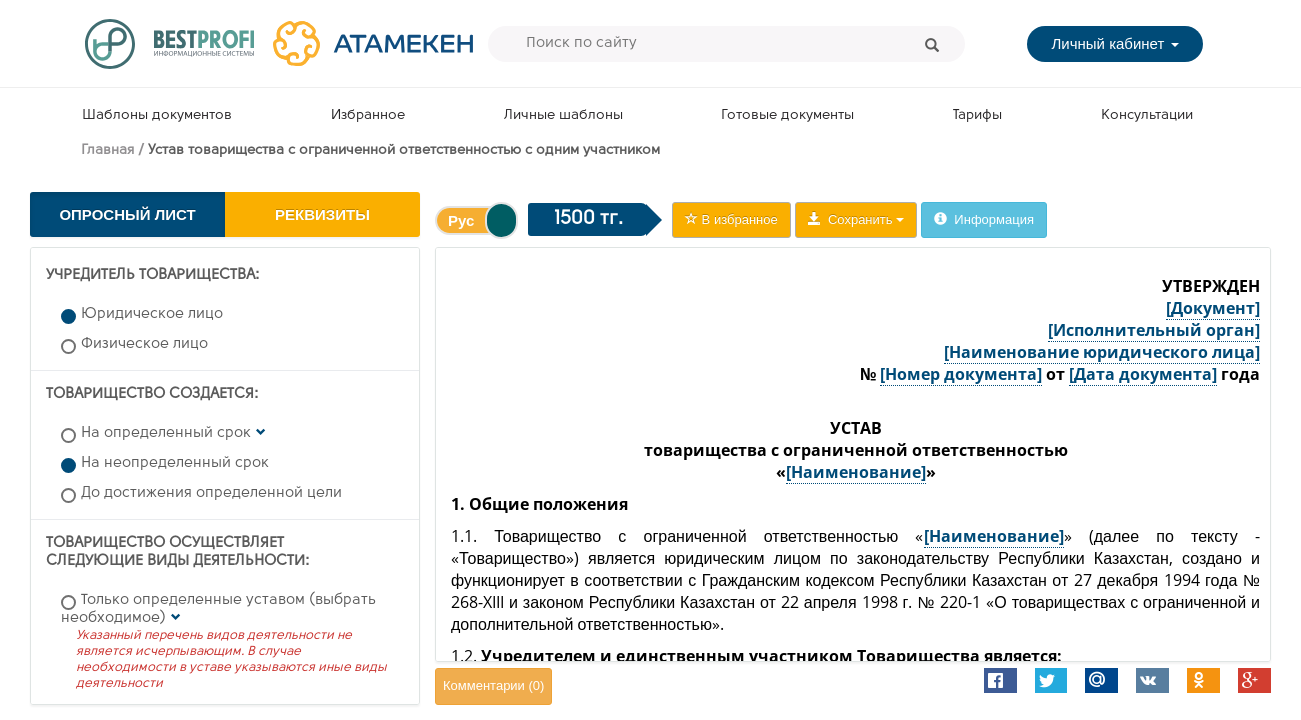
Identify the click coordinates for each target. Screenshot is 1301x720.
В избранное (731, 219)
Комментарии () (493, 685)
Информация (984, 219)
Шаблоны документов (157, 115)
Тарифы (977, 115)
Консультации (1147, 115)
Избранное (368, 115)
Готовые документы (787, 115)
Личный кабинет (1114, 43)
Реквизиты (322, 214)
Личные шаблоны (563, 115)
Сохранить (856, 219)
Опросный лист (127, 214)
